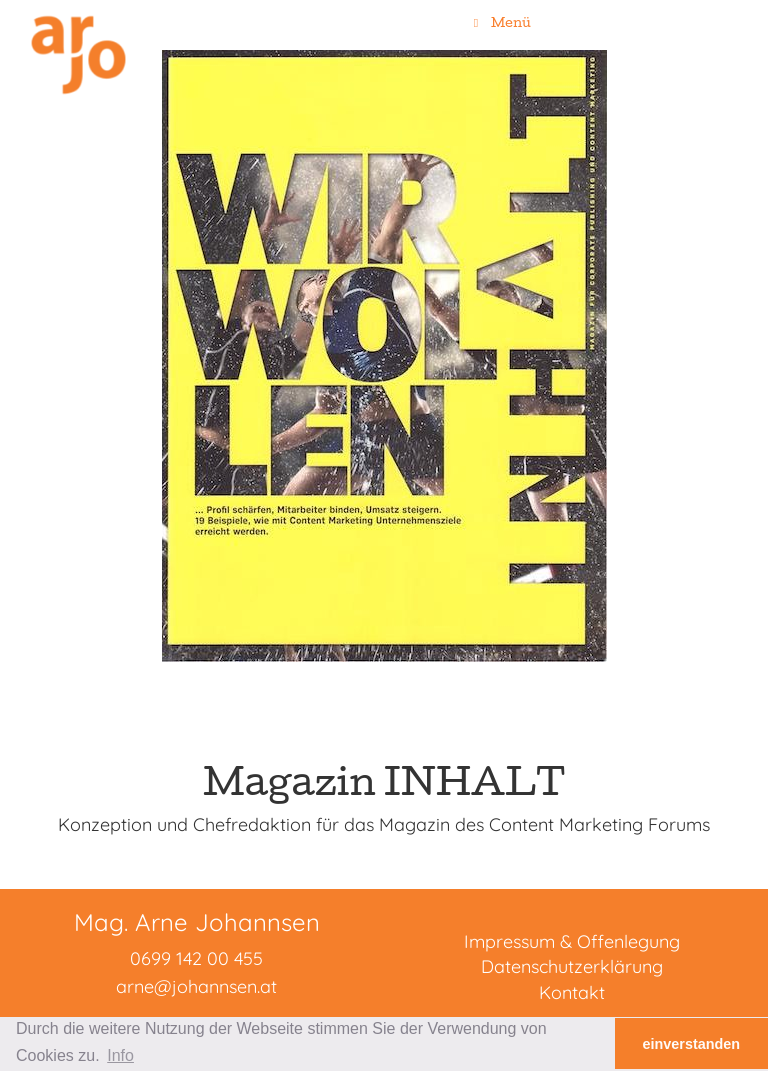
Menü (499, 22)
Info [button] (120, 1055)
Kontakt (572, 992)
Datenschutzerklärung (572, 966)
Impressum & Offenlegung (572, 941)
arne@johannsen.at (196, 986)
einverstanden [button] (692, 1044)
